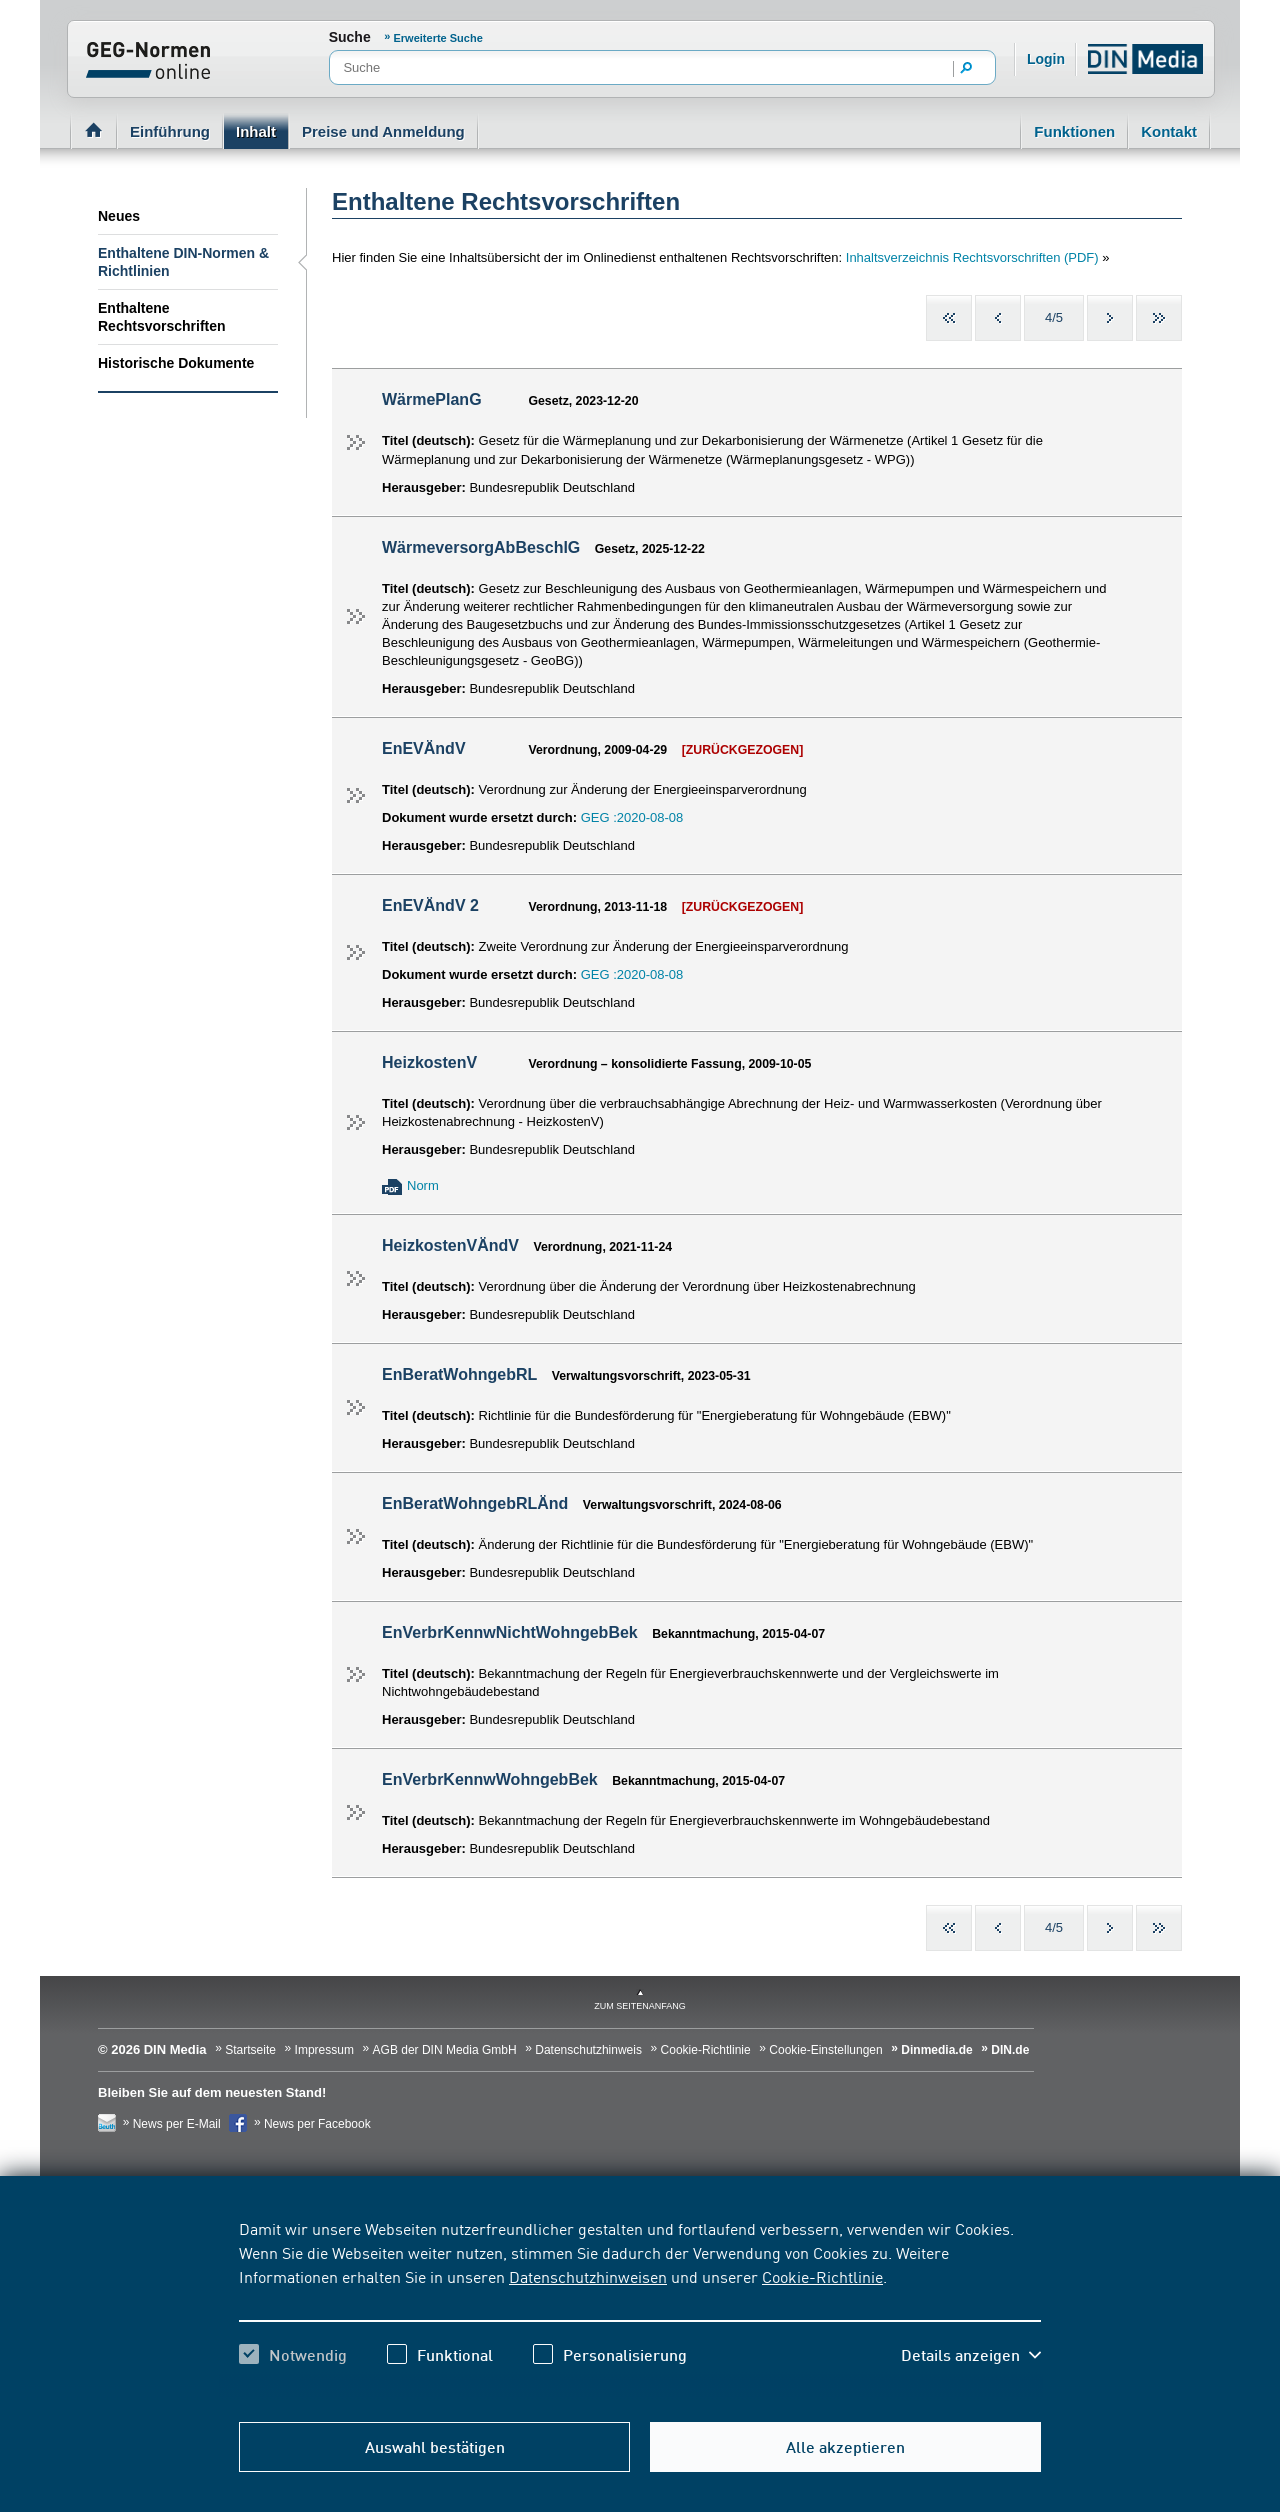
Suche (350, 37)
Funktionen (1074, 131)
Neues (119, 216)
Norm (423, 1185)
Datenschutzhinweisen (588, 2276)
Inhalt (256, 131)
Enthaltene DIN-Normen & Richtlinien (183, 262)
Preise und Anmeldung (383, 131)
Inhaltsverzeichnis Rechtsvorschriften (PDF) (974, 257)
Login (1046, 59)
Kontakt (1169, 131)
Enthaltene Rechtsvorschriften (162, 317)
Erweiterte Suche (438, 38)
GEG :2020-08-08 (632, 817)
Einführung (170, 131)
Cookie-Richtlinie (822, 2276)
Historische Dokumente (176, 363)
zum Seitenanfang (640, 2006)
